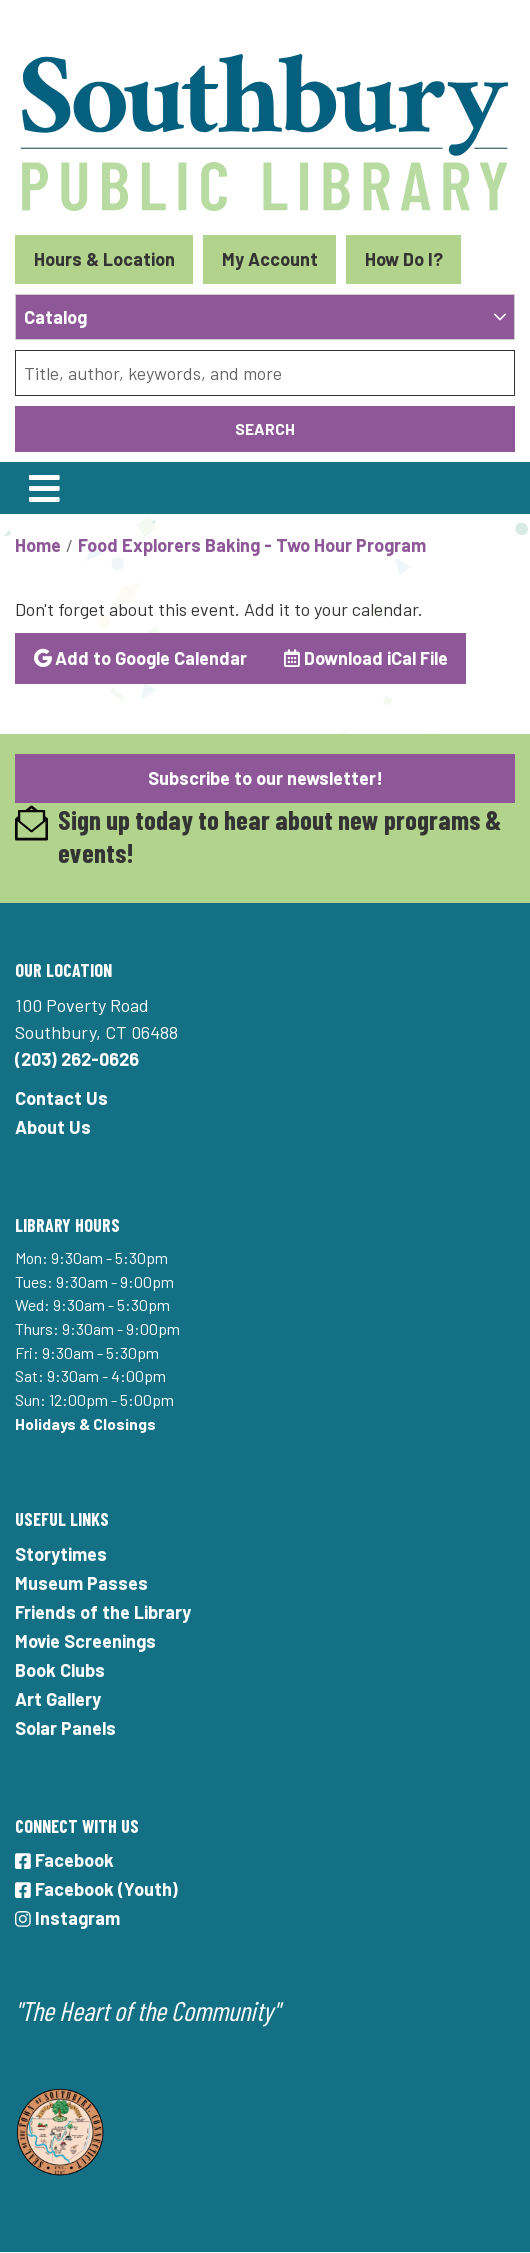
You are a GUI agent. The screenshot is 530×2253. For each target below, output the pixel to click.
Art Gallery (58, 1699)
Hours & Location (104, 259)
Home (38, 545)
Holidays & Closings (85, 1423)
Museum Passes (81, 1583)
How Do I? (404, 259)
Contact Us (61, 1098)
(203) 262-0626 (77, 1059)
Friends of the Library (103, 1612)
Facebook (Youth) (96, 1889)
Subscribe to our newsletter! (265, 778)
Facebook (64, 1860)
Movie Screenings (85, 1641)
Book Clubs (60, 1670)
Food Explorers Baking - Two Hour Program (252, 545)
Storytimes (61, 1554)
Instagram (67, 1918)
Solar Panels (65, 1728)
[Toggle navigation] (44, 488)
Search (265, 428)
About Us (53, 1127)
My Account (270, 259)
